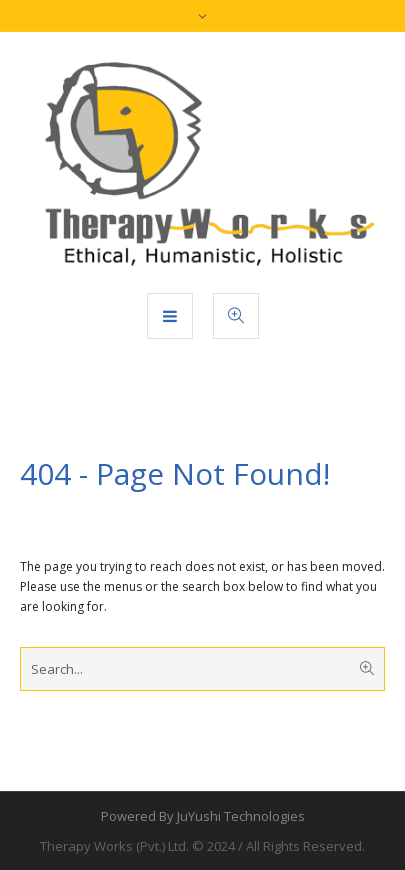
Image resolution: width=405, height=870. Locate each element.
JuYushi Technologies (241, 816)
